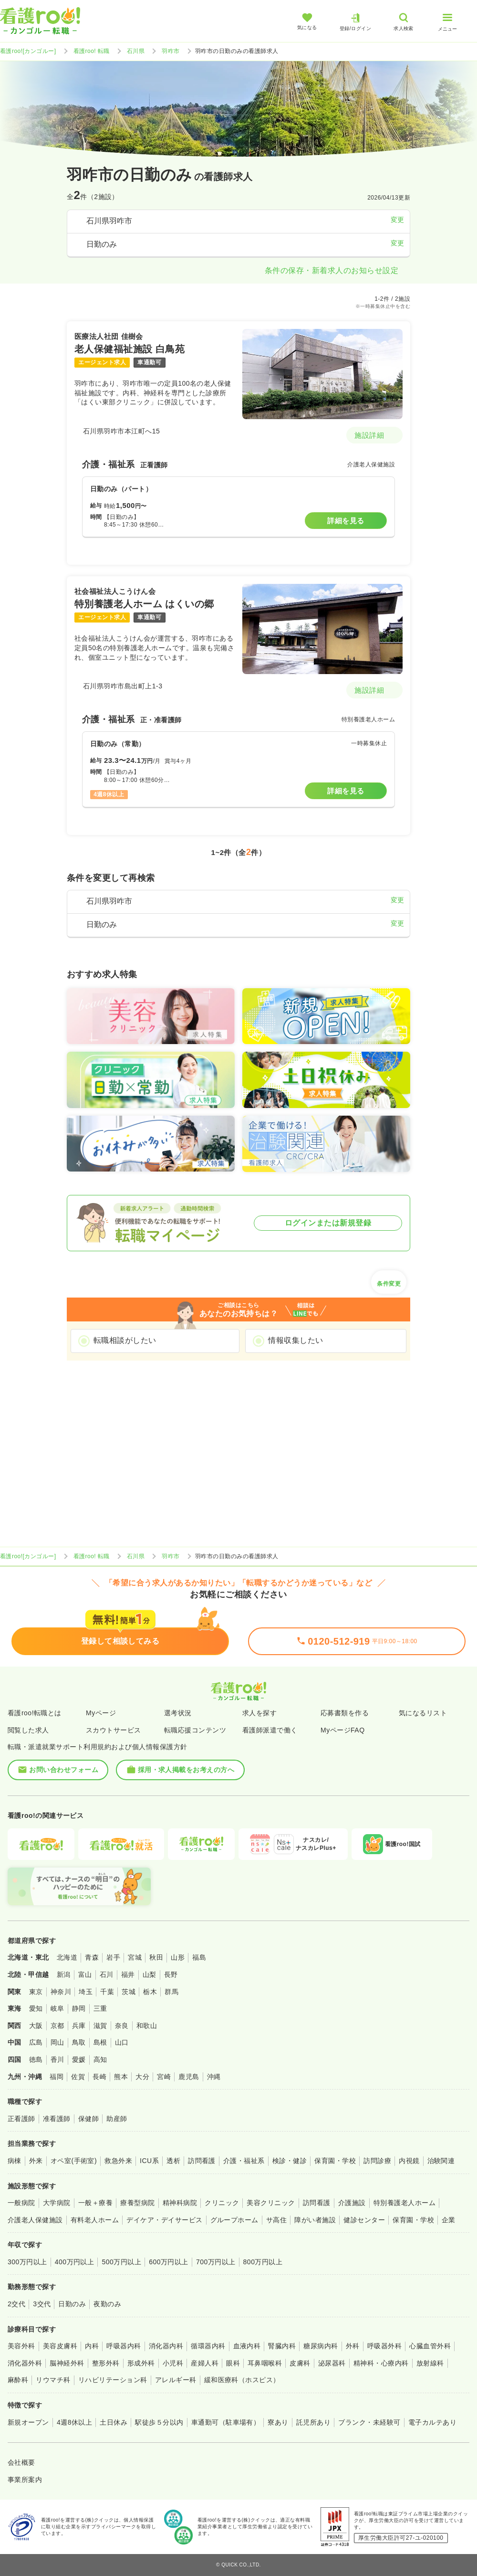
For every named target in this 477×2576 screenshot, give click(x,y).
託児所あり (313, 2422)
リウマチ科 (53, 2380)
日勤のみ (72, 2304)
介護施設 (352, 2202)
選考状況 (178, 1713)
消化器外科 (25, 2363)
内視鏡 (409, 2160)
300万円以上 (27, 2262)
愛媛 (79, 2059)
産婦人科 (204, 2363)
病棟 (14, 2160)
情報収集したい (295, 1340)
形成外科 (141, 2363)
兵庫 (79, 2025)
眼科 (233, 2363)
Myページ (101, 1713)
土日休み (113, 2422)
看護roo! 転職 (91, 51)
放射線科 (430, 2363)
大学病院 (57, 2202)
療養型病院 (137, 2202)
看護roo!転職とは (35, 1713)
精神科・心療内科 (381, 2363)
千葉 (107, 1991)
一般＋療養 (95, 2202)
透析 (173, 2160)
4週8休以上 (74, 2422)
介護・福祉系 (244, 2160)
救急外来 (118, 2160)
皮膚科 (300, 2363)
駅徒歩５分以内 (159, 2422)
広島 (36, 2042)
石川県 (136, 51)
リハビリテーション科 (112, 2380)
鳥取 (79, 2042)
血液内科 (247, 2346)
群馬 (171, 1991)
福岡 (56, 2076)
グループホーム (234, 2220)
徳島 (36, 2059)
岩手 (113, 1957)
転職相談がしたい (124, 1340)
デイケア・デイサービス (164, 2220)
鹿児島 (188, 2076)
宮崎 (164, 2076)
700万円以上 (216, 2262)
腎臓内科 (282, 2346)
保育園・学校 (335, 2160)
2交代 (16, 2304)
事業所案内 (25, 2479)
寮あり (278, 2422)
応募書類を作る (345, 1713)
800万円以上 (263, 2262)
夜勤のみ (107, 2304)
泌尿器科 (332, 2363)
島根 (100, 2042)
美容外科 (21, 2346)
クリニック (222, 2202)
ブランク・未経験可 (369, 2422)
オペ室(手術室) (74, 2160)
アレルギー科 (176, 2380)
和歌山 (146, 2025)
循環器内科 (208, 2346)
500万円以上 (121, 2262)
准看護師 (57, 2118)
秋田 (156, 1957)
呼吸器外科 (384, 2346)
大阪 (36, 2025)
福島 (199, 1957)
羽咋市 (170, 51)
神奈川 (61, 1991)
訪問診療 (377, 2160)
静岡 (79, 2008)
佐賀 (78, 2076)
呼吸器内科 (123, 2346)
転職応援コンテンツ (195, 1730)
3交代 (42, 2304)
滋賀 (100, 2025)
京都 (57, 2025)
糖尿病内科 (320, 2346)
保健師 (88, 2118)
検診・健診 (289, 2160)
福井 (128, 1974)
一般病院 (21, 2202)
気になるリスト (423, 1713)
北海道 (67, 1957)
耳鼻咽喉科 (265, 2363)
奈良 (122, 2025)
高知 (100, 2059)
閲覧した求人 (28, 1730)
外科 (353, 2346)
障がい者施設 (315, 2220)
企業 (449, 2220)
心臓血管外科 (430, 2346)
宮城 (135, 1957)
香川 (57, 2059)
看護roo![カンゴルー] (28, 51)
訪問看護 (202, 2160)
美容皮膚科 (60, 2346)
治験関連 (441, 2160)
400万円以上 (74, 2262)
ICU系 (149, 2160)
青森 (92, 1957)
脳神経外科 (67, 2363)
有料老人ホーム (95, 2220)
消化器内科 (166, 2346)
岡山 (57, 2042)
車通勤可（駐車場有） (225, 2422)
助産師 (116, 2118)
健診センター (364, 2220)
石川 (107, 1974)
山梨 (149, 1974)
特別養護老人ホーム (404, 2202)
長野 (171, 1974)
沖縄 (214, 2076)
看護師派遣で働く (270, 1730)
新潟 (64, 1974)
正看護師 (21, 2118)
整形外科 (106, 2363)
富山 (85, 1974)
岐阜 (57, 2008)
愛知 (36, 2008)
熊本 (121, 2076)
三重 (100, 2008)
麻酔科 (18, 2380)
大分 (142, 2076)
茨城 (128, 1991)
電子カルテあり (432, 2422)
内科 (92, 2346)
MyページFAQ (343, 1730)
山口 (122, 2042)
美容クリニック (271, 2202)
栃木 (150, 1991)
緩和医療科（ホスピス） (242, 2380)
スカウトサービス (113, 1730)
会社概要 (21, 2462)
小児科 (173, 2363)
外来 (36, 2160)
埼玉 (86, 1991)
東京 (36, 1991)
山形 (178, 1957)
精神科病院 (180, 2202)
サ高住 (276, 2220)
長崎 (99, 2076)
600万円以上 (168, 2262)
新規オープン (28, 2422)
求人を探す (259, 1713)
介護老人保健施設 (35, 2220)
